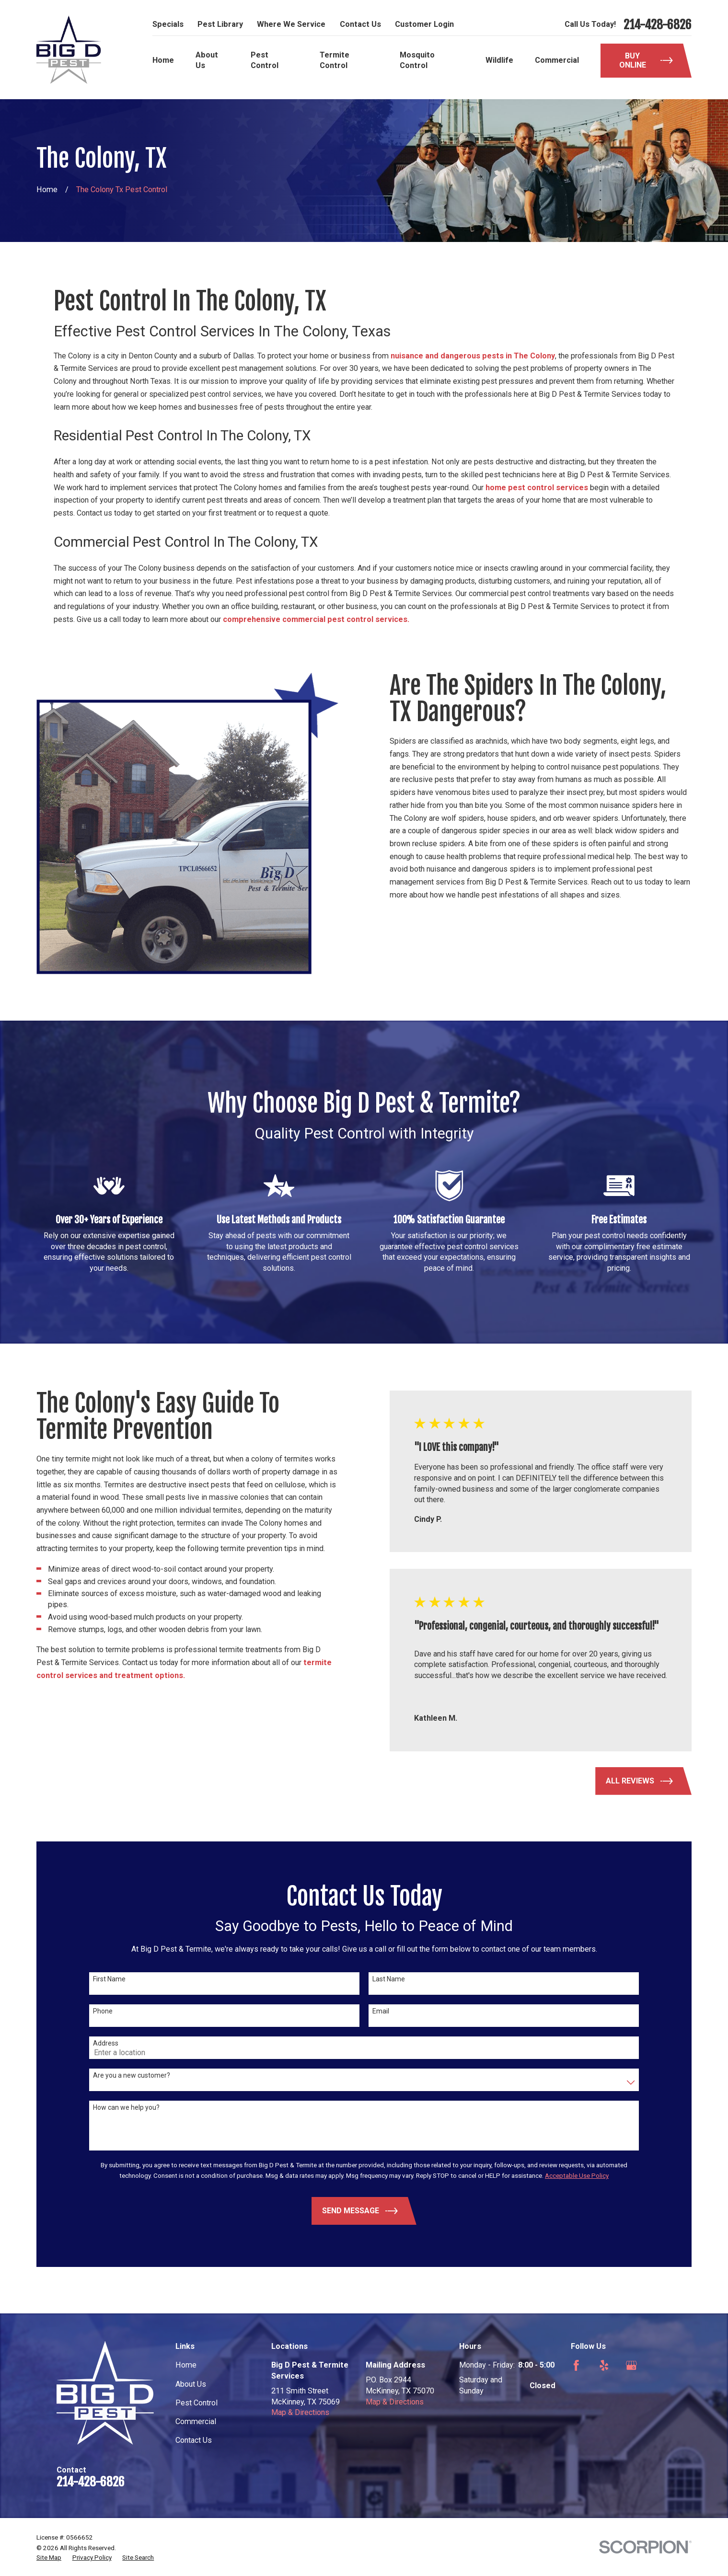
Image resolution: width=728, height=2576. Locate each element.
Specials (168, 24)
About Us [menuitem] (207, 60)
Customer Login (424, 24)
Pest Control (196, 2402)
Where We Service (291, 24)
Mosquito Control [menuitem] (417, 60)
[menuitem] (48, 2557)
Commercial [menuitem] (557, 60)
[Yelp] (604, 2365)
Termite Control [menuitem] (334, 60)
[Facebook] (576, 2365)
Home (185, 2364)
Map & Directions (300, 2412)
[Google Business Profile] (631, 2365)
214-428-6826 (658, 25)
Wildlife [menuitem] (499, 60)
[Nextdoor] (576, 2393)
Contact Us (360, 24)
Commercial (195, 2421)
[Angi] (659, 2365)
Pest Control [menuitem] (264, 60)
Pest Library (220, 24)
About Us (190, 2384)
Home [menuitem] (163, 60)
